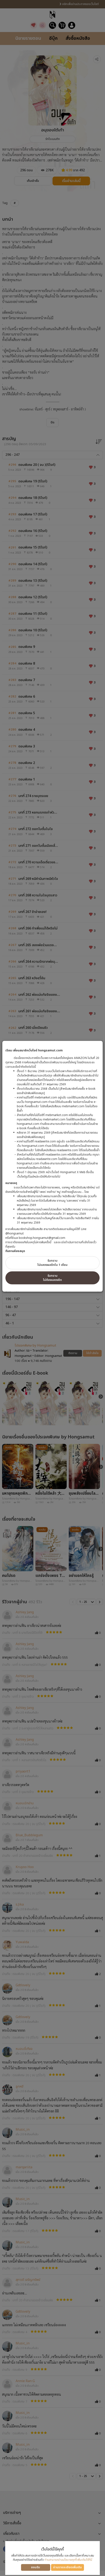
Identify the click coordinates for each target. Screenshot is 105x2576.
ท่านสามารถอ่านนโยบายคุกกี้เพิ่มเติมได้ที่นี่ (68, 2560)
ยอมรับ (35, 2567)
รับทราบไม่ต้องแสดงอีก (52, 1278)
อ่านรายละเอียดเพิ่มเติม (67, 2567)
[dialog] (52, 1288)
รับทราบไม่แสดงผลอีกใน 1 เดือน (53, 1263)
